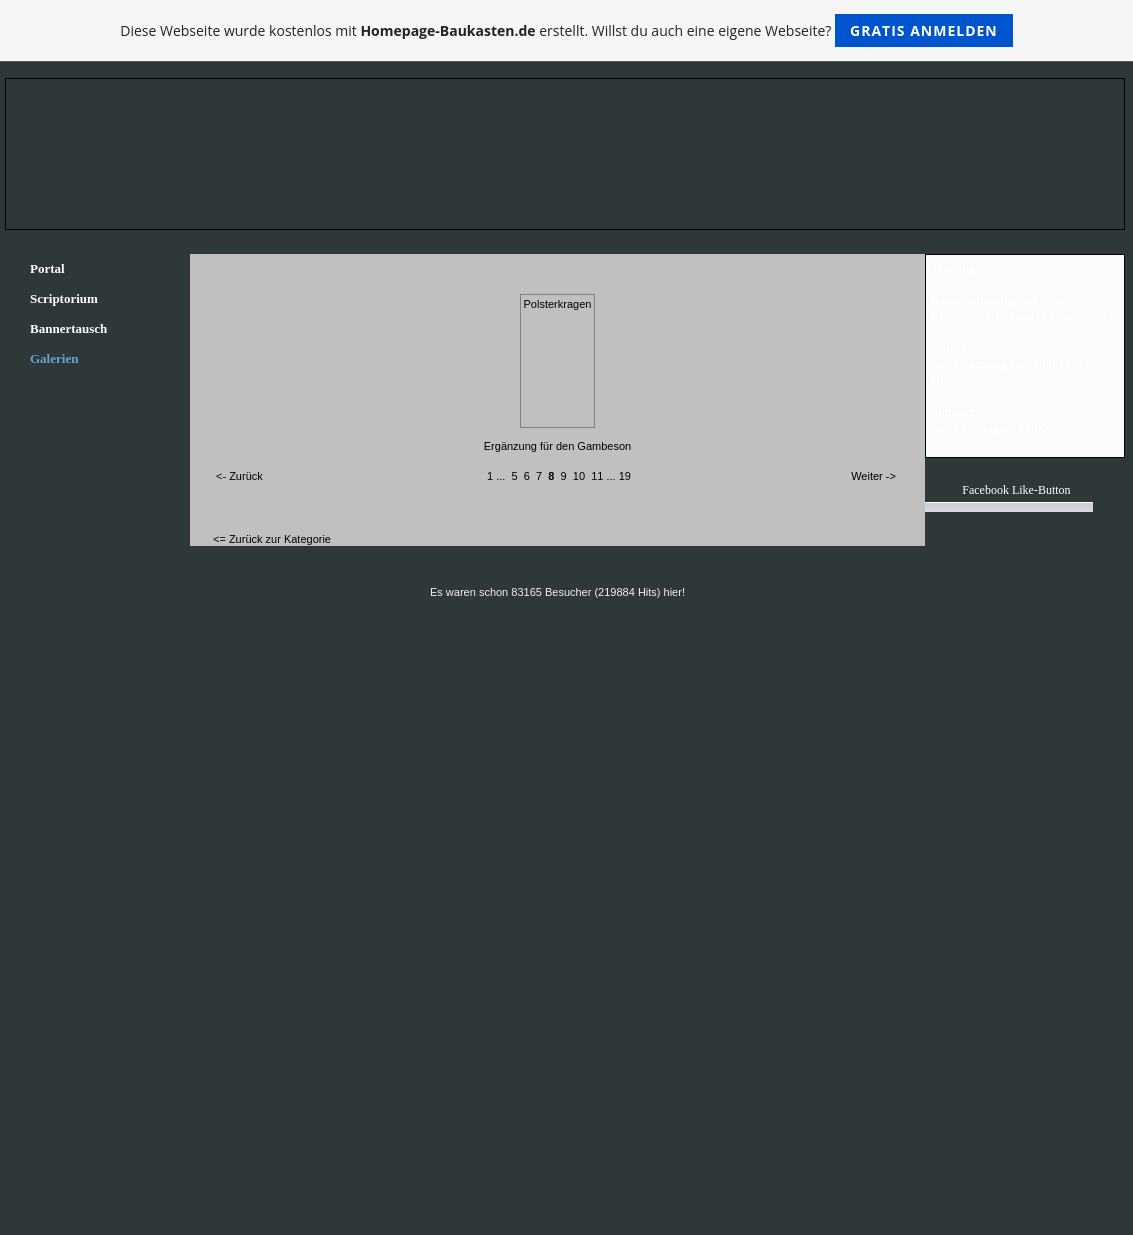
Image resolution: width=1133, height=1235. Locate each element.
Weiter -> (873, 476)
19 (625, 476)
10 (579, 476)
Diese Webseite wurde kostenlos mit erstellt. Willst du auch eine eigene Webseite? (566, 30)
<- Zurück (239, 476)
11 (597, 476)
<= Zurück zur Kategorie (272, 539)
